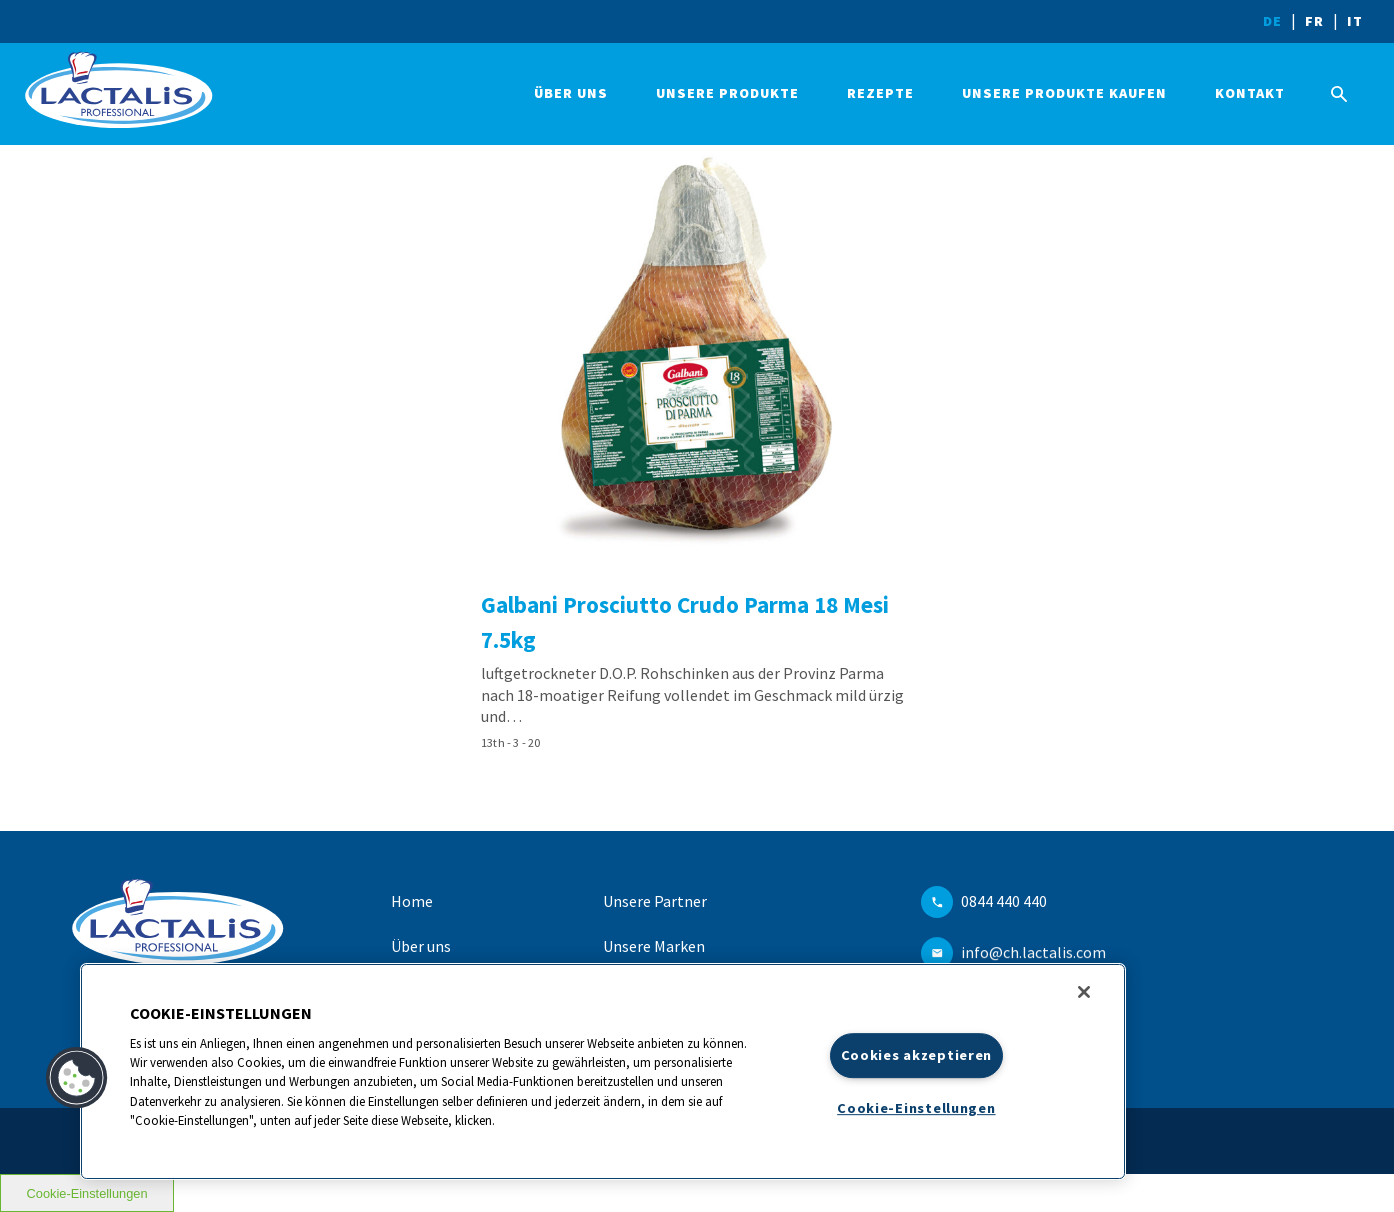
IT (1355, 21)
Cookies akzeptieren (917, 1055)
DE (1272, 21)
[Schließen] (1084, 992)
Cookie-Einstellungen (916, 1108)
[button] (77, 1078)
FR (1314, 21)
